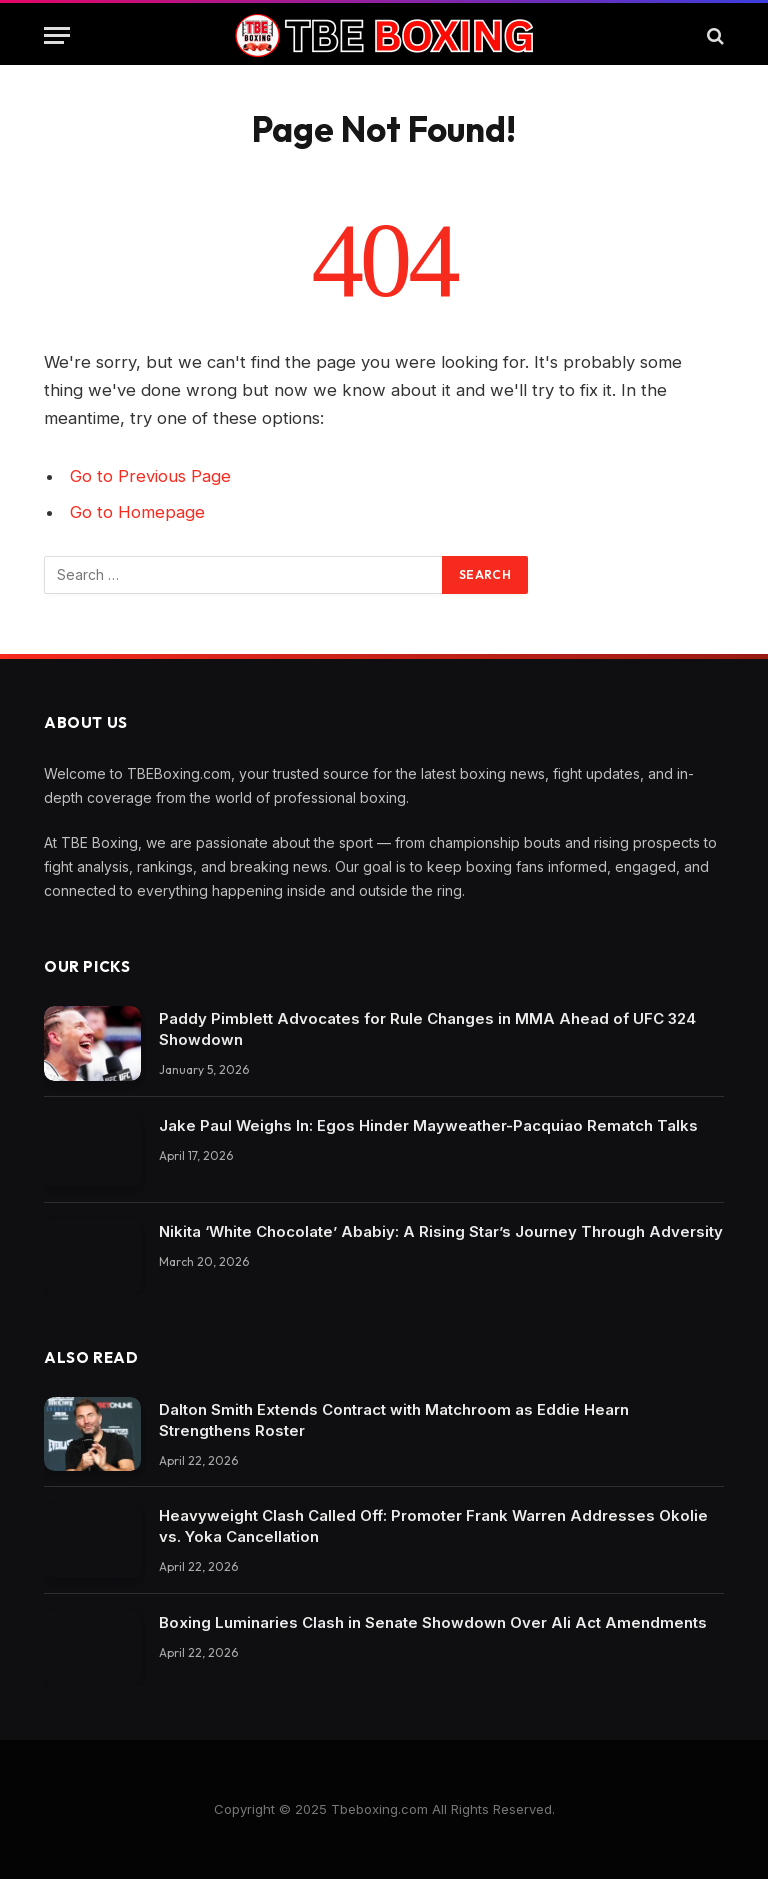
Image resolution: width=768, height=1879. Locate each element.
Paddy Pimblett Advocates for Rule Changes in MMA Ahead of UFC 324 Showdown (427, 1029)
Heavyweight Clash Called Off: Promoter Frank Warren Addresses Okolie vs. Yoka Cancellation (433, 1526)
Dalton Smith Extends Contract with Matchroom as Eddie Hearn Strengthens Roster (394, 1420)
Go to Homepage (137, 512)
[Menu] (57, 35)
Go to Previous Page (150, 476)
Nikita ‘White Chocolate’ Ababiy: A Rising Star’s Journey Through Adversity (441, 1231)
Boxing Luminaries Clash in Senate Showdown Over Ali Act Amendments (433, 1622)
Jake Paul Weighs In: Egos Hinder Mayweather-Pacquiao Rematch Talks (428, 1125)
